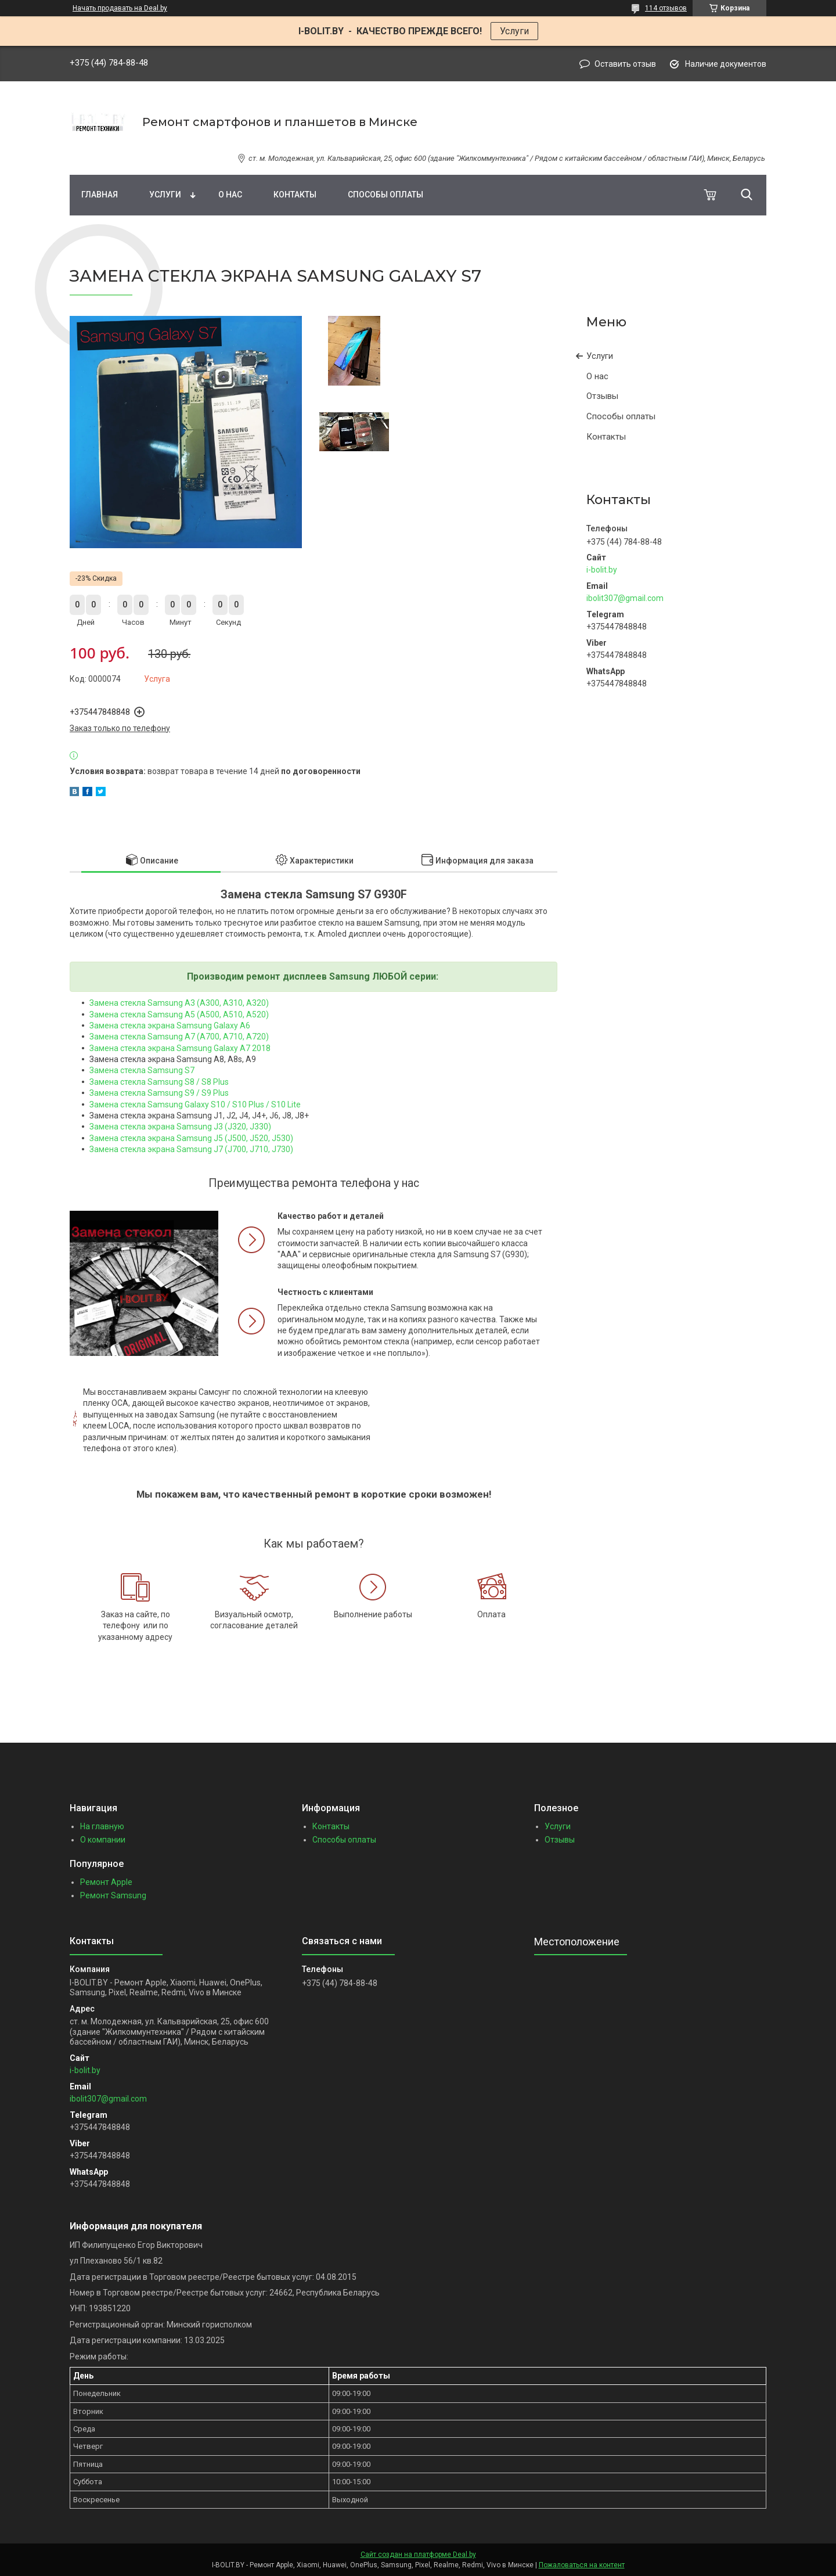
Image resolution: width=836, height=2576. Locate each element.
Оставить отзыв (625, 64)
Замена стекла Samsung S (139, 1070)
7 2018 (258, 1048)
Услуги (514, 31)
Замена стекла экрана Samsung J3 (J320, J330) (180, 1126)
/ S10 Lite (282, 1104)
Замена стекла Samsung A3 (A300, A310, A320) (179, 1003)
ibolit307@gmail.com (625, 598)
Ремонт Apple (106, 1882)
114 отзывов (666, 8)
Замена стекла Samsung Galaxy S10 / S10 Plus (176, 1104)
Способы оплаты (385, 194)
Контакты (294, 194)
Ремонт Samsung (113, 1895)
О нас (230, 194)
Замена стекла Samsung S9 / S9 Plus (159, 1093)
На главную (102, 1826)
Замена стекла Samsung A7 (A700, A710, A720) (179, 1036)
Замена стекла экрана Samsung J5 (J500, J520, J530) (191, 1138)
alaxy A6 (234, 1025)
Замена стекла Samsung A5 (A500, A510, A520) (179, 1014)
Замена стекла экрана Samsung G (154, 1025)
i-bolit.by (601, 569)
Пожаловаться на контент (582, 2565)
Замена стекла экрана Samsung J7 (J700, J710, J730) (191, 1149)
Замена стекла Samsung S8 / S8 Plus (159, 1081)
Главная (99, 194)
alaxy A (232, 1048)
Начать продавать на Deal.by (120, 8)
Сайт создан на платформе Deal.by (418, 2554)
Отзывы (602, 396)
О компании (102, 1839)
